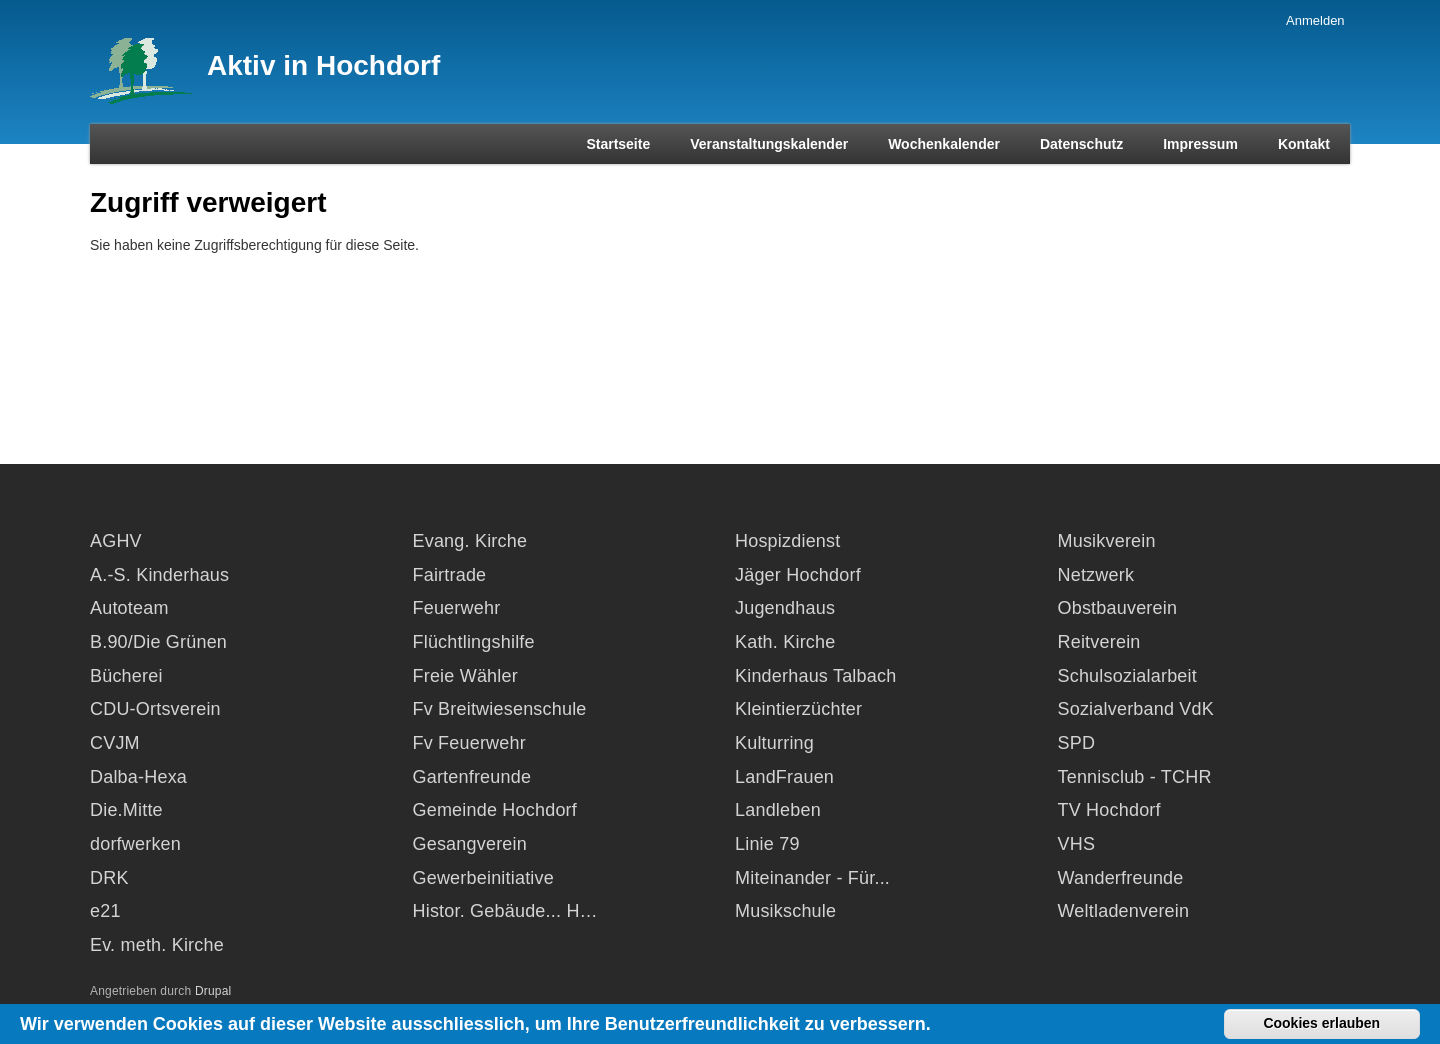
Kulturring (774, 743)
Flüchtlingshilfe (474, 642)
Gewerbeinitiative (483, 878)
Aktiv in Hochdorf (323, 65)
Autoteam (129, 608)
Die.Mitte (126, 810)
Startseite (618, 144)
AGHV (116, 541)
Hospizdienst (787, 541)
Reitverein (1099, 642)
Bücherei (126, 676)
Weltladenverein (1124, 911)
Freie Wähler (465, 676)
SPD (1077, 743)
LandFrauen (784, 777)
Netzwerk (1096, 575)
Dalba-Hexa (138, 777)
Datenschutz (1081, 144)
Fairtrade (450, 575)
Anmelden (1315, 20)
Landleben (778, 810)
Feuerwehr (457, 608)
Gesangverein (470, 844)
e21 (105, 911)
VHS (1077, 844)
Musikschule (785, 911)
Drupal (213, 991)
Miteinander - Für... (812, 878)
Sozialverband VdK (1136, 709)
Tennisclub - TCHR (1135, 777)
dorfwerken (135, 844)
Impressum (1200, 144)
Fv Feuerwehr (469, 743)
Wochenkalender (944, 144)
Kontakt (1304, 144)
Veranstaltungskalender (769, 144)
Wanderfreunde (1121, 878)
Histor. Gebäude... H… (505, 911)
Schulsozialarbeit (1127, 676)
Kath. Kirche (785, 642)
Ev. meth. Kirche (157, 945)
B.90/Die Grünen (158, 642)
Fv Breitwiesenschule (500, 709)
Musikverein (1107, 541)
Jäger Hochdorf (798, 575)
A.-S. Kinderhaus (159, 575)
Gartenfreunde (472, 777)
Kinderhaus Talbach (815, 676)
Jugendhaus (785, 608)
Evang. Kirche (470, 541)
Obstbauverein (1118, 608)
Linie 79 (767, 844)
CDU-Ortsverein (155, 709)
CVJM (115, 743)
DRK (109, 878)
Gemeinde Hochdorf (495, 810)
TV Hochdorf (1109, 810)
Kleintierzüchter (798, 709)
